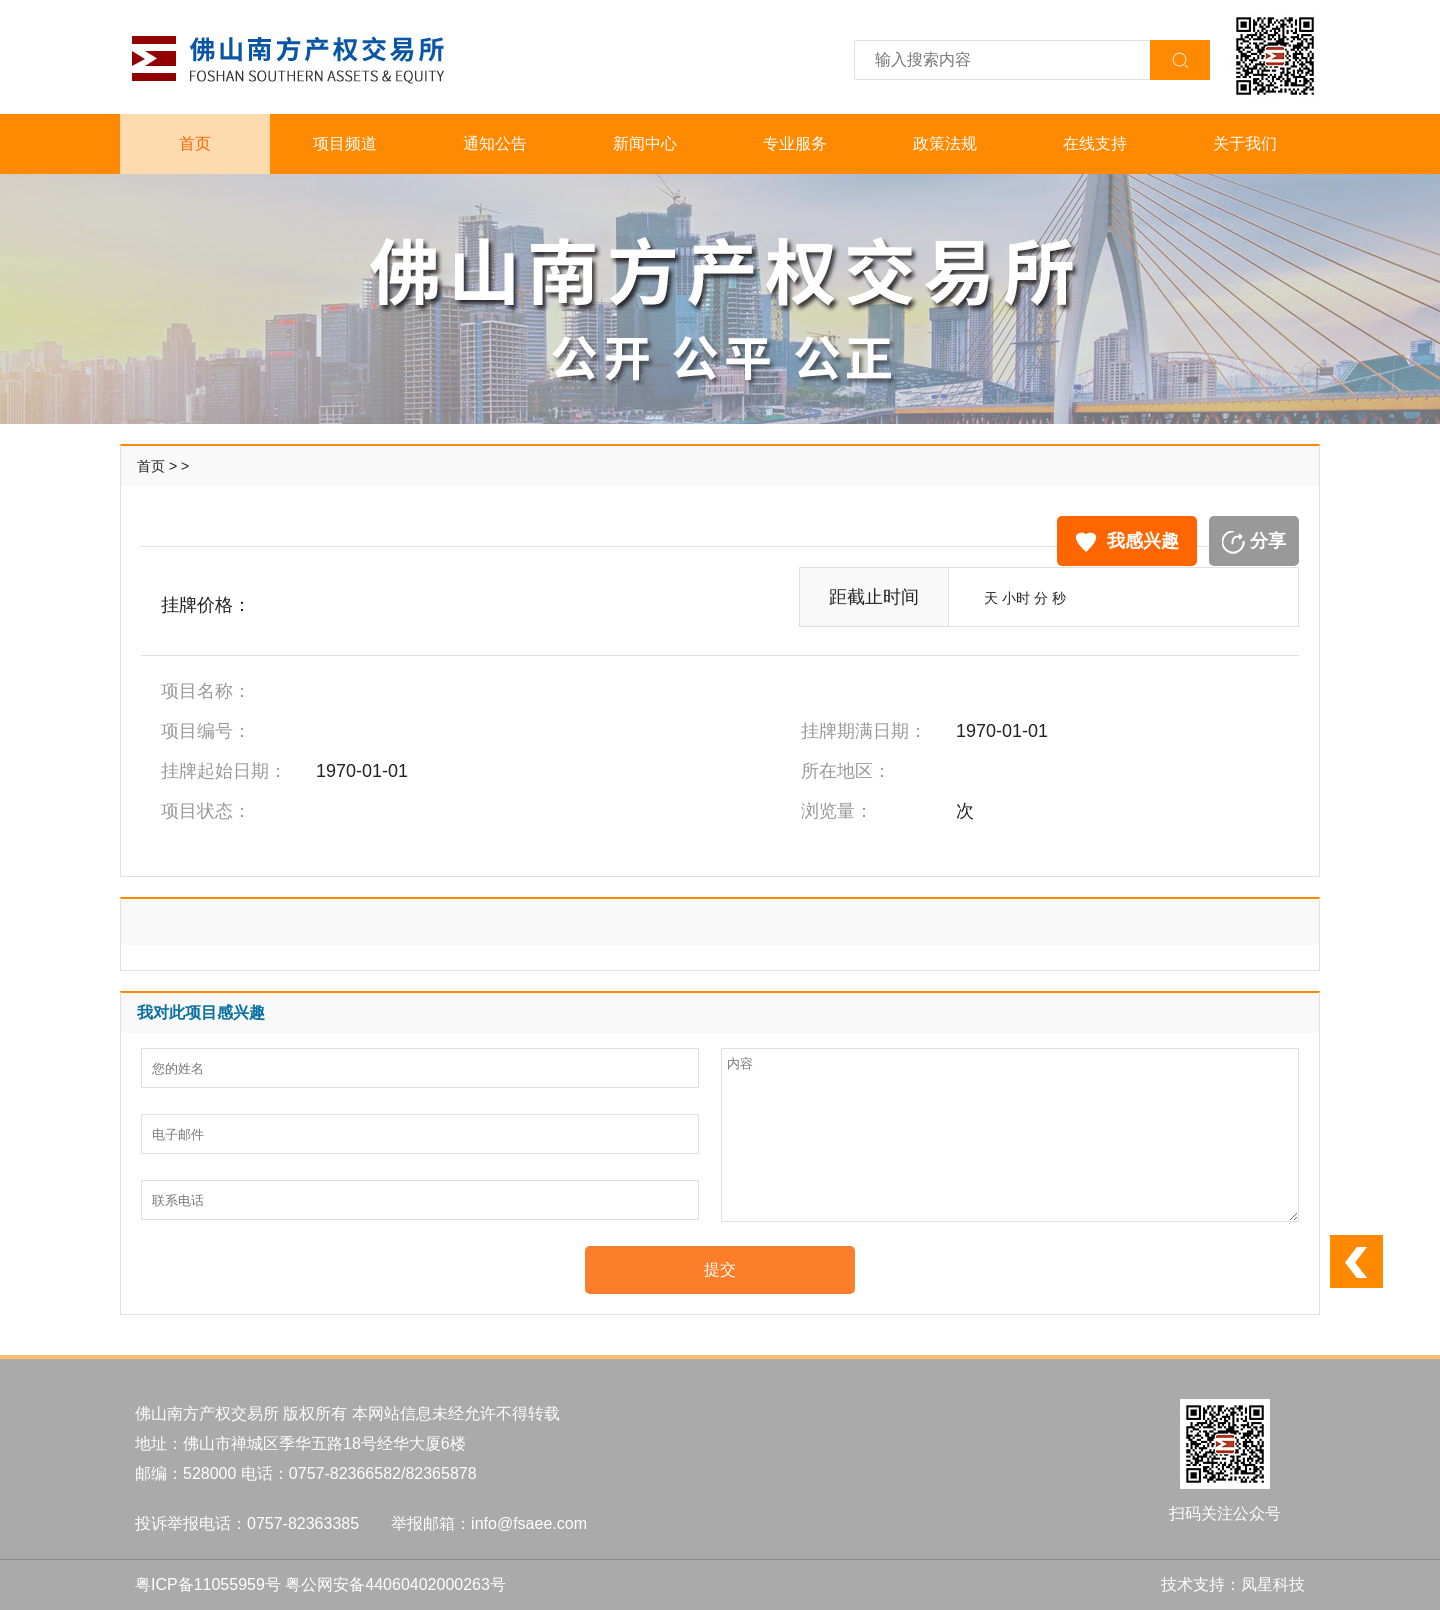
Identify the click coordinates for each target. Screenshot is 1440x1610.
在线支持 (1095, 143)
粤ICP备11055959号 (208, 1584)
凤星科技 (1273, 1584)
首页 (195, 143)
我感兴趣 (1127, 541)
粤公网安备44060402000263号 (395, 1584)
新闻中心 (645, 143)
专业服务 (795, 143)
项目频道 (345, 143)
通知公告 (495, 143)
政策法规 (945, 143)
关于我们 (1245, 143)
